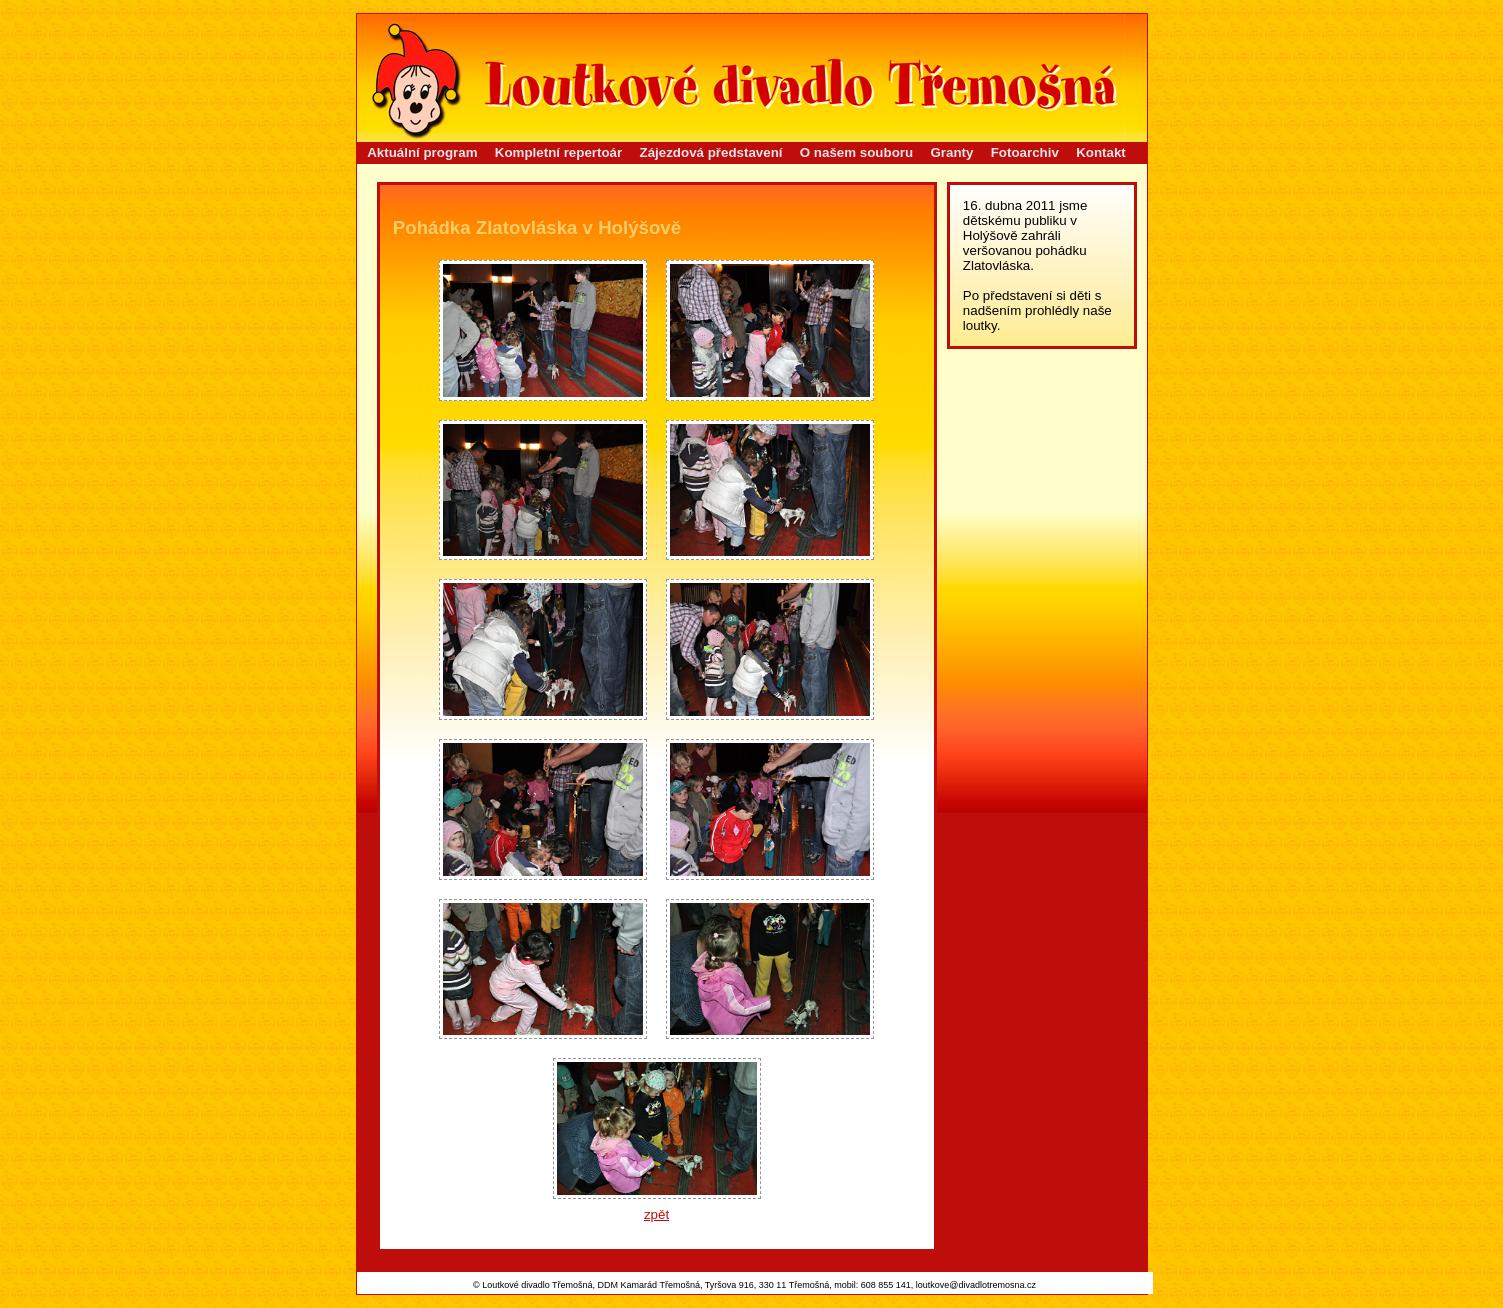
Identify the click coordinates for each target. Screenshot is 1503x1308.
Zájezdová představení (711, 152)
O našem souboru (856, 152)
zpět (656, 1214)
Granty (951, 152)
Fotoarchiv (1025, 152)
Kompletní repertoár (558, 152)
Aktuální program (422, 152)
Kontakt (1101, 152)
